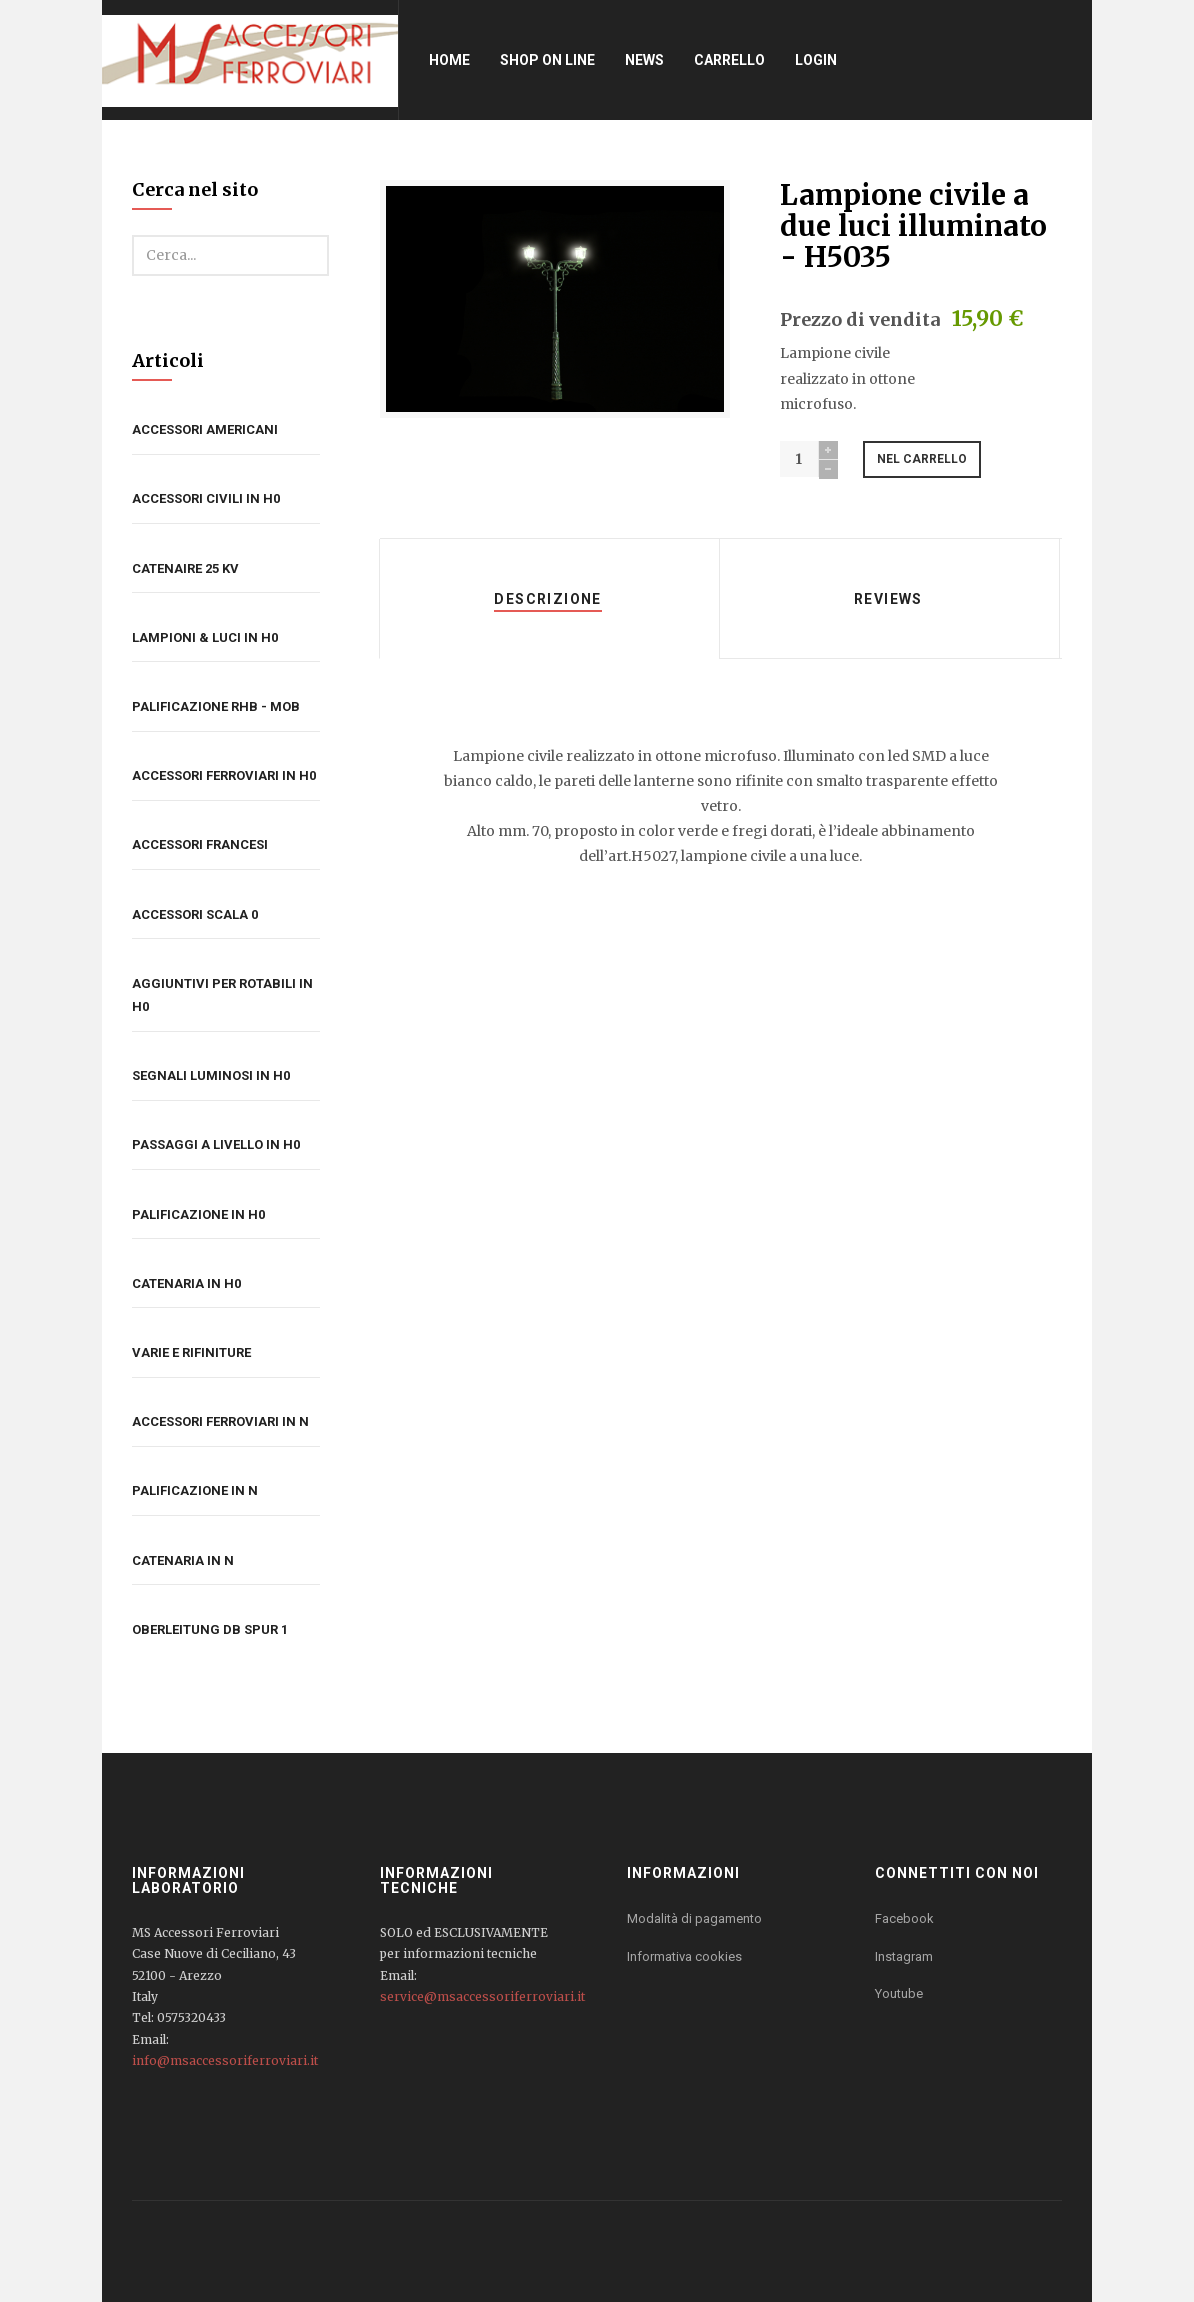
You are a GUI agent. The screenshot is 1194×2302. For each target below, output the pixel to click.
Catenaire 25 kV (185, 568)
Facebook (904, 1918)
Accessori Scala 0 (195, 914)
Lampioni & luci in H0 (205, 637)
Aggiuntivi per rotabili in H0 (222, 995)
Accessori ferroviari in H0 (224, 775)
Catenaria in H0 (186, 1283)
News (647, 60)
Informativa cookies (684, 1956)
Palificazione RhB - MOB (216, 706)
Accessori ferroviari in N (220, 1421)
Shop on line (550, 60)
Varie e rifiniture (191, 1352)
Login (819, 60)
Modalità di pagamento (694, 1918)
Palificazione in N (195, 1490)
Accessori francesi (200, 844)
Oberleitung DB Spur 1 (210, 1629)
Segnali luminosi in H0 (211, 1075)
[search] (230, 255)
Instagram (904, 1956)
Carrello (732, 60)
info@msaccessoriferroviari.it (225, 2060)
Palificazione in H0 (198, 1214)
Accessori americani (205, 429)
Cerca (132, 235)
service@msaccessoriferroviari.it (482, 1996)
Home (452, 60)
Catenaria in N (183, 1560)
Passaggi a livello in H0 (216, 1144)
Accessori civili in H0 (206, 498)
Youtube (899, 1993)
